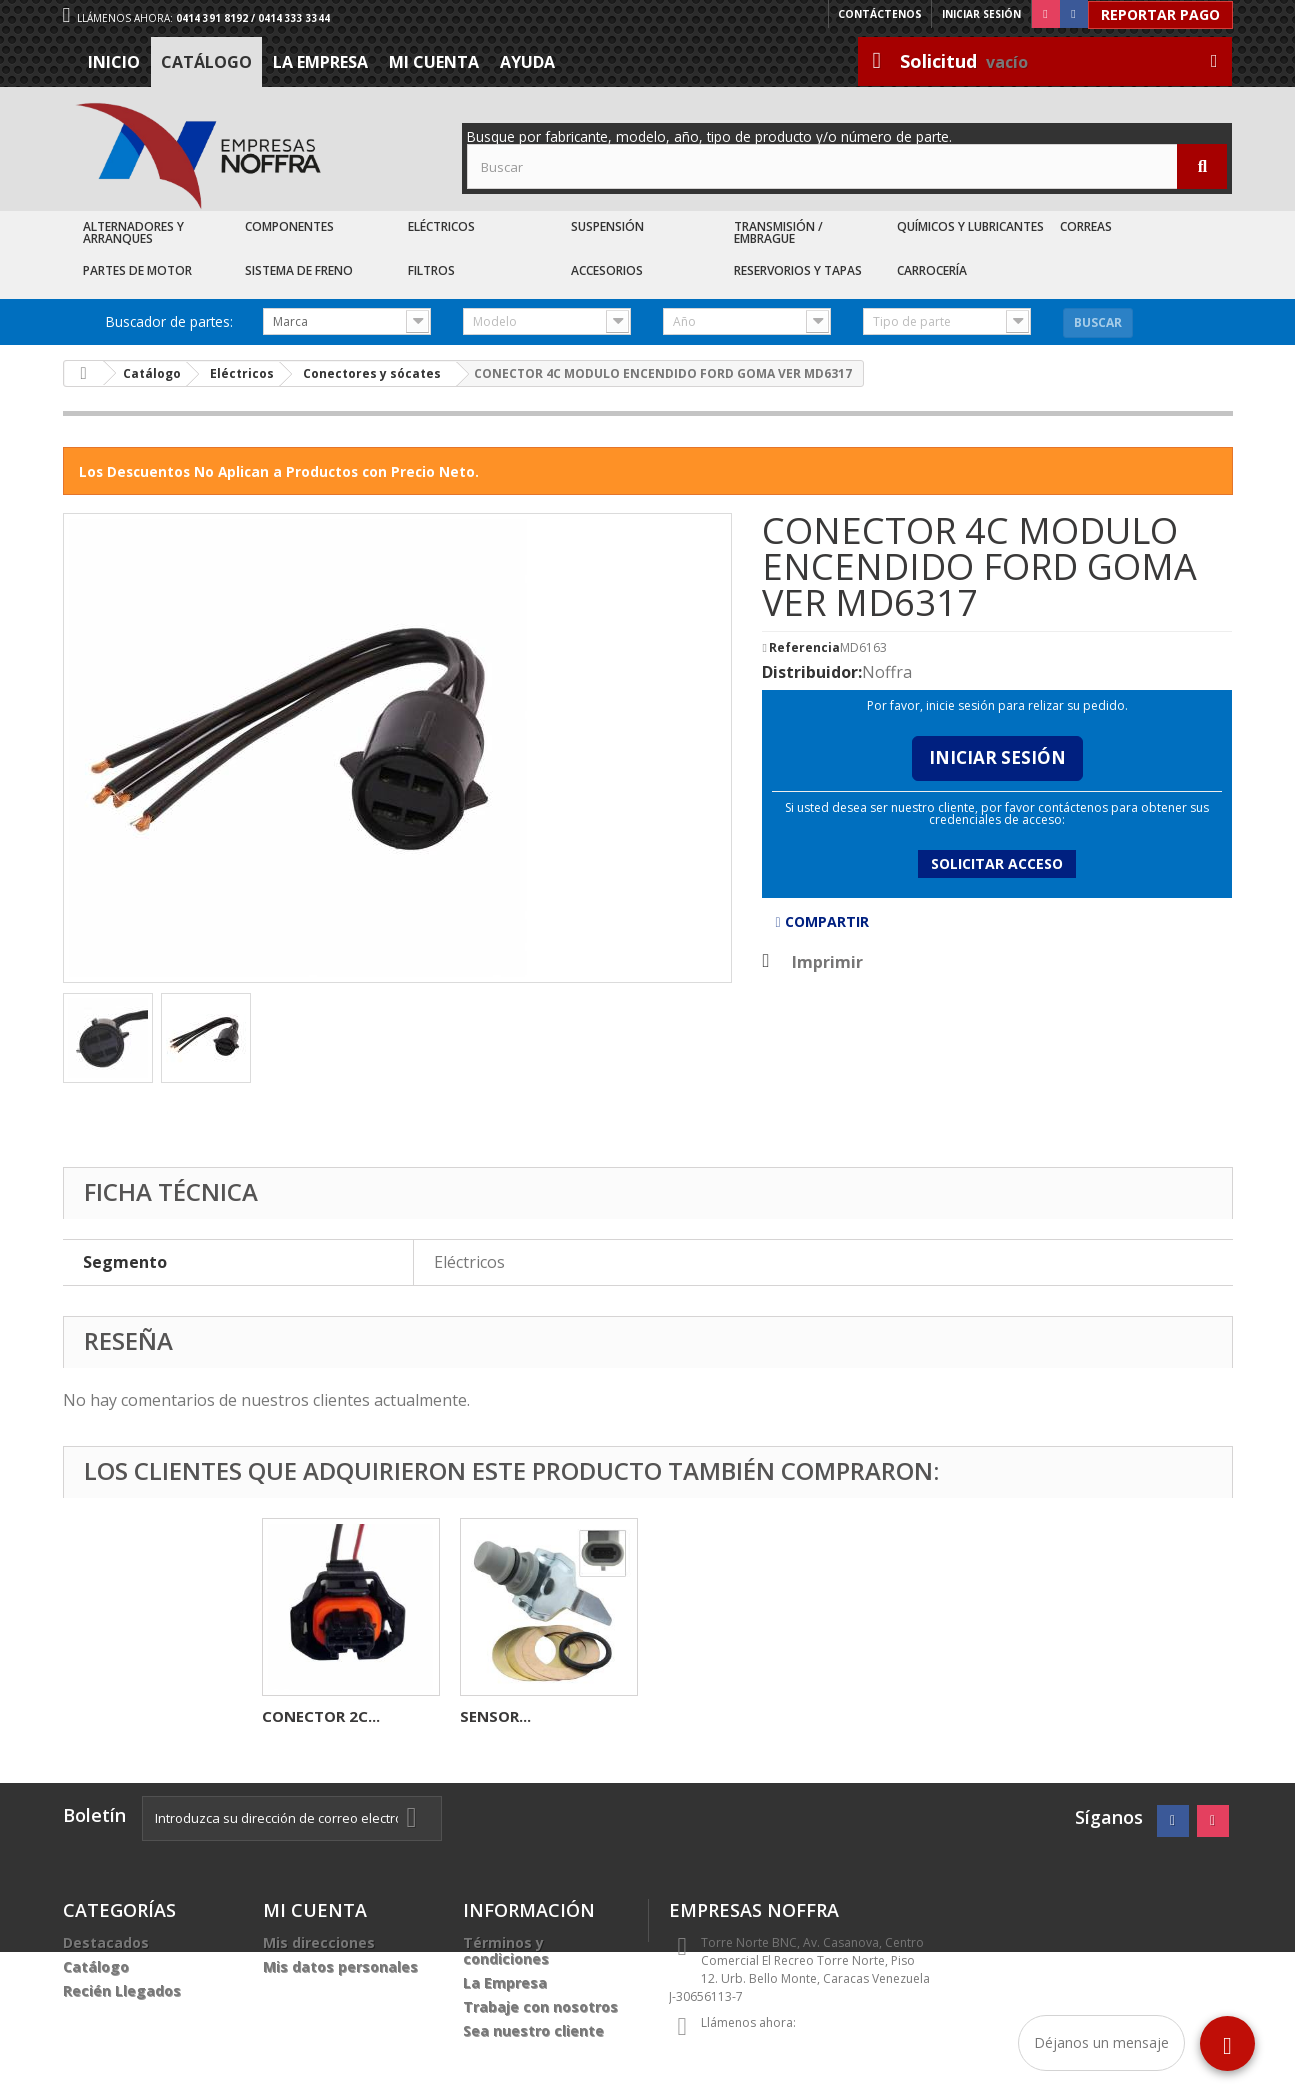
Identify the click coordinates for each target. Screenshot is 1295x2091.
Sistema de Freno (299, 270)
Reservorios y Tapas (798, 270)
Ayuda (527, 62)
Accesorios (607, 270)
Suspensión (607, 226)
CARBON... (299, 1716)
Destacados (106, 1942)
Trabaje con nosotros (540, 2006)
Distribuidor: (812, 672)
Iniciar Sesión (997, 757)
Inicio (114, 62)
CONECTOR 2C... (717, 1716)
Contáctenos (880, 14)
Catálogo (206, 62)
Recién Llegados (122, 1990)
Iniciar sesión (981, 14)
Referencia (804, 648)
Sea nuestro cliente (533, 2030)
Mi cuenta (434, 62)
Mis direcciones (319, 1942)
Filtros (431, 270)
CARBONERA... (511, 1716)
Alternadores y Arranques (133, 232)
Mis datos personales (340, 1966)
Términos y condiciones (506, 1950)
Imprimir (827, 962)
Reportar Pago (1160, 14)
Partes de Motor (137, 270)
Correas (1086, 226)
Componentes (289, 226)
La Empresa (320, 62)
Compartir (821, 921)
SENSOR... (891, 1716)
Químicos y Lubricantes (970, 226)
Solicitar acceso (997, 863)
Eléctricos (441, 226)
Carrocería (932, 270)
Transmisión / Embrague (778, 232)
